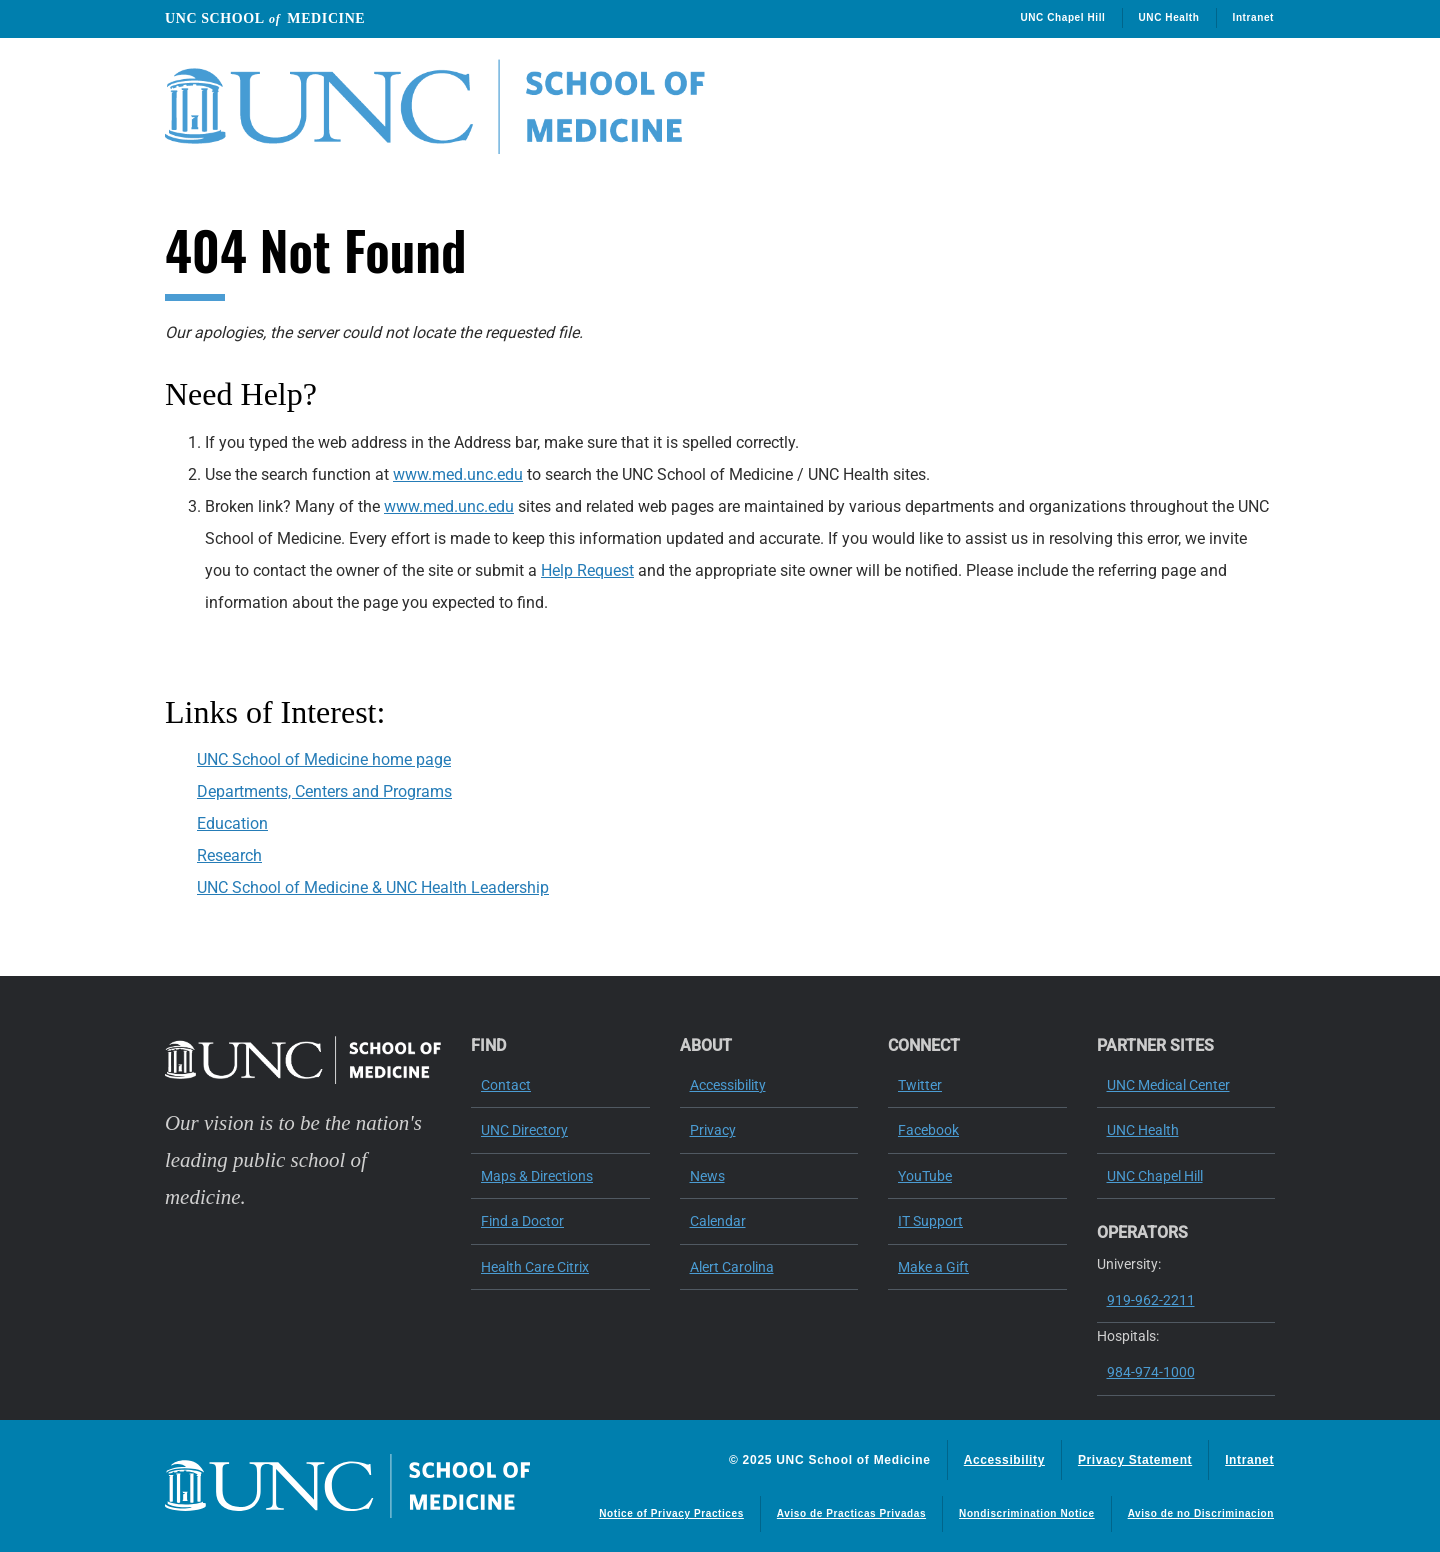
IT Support (930, 1221)
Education (232, 823)
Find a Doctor (522, 1221)
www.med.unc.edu (458, 474)
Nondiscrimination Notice (1027, 1513)
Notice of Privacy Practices (671, 1513)
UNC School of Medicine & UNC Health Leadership (373, 887)
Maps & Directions (537, 1176)
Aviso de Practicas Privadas (851, 1513)
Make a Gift (933, 1267)
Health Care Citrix (535, 1267)
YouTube (925, 1176)
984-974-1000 (1151, 1372)
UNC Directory (524, 1130)
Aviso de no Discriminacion (1201, 1513)
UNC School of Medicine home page (324, 759)
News (707, 1176)
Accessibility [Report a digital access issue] (1004, 1460)
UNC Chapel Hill (1062, 17)
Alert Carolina (732, 1267)
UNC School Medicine (265, 18)
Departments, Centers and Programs (324, 791)
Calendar (718, 1221)
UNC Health (1169, 17)
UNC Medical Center (1168, 1085)
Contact (506, 1085)
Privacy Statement (1135, 1460)
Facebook (928, 1130)
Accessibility (728, 1085)
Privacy (713, 1130)
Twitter (920, 1085)
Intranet (1253, 17)
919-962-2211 (1151, 1300)
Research (229, 855)
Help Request (587, 570)
